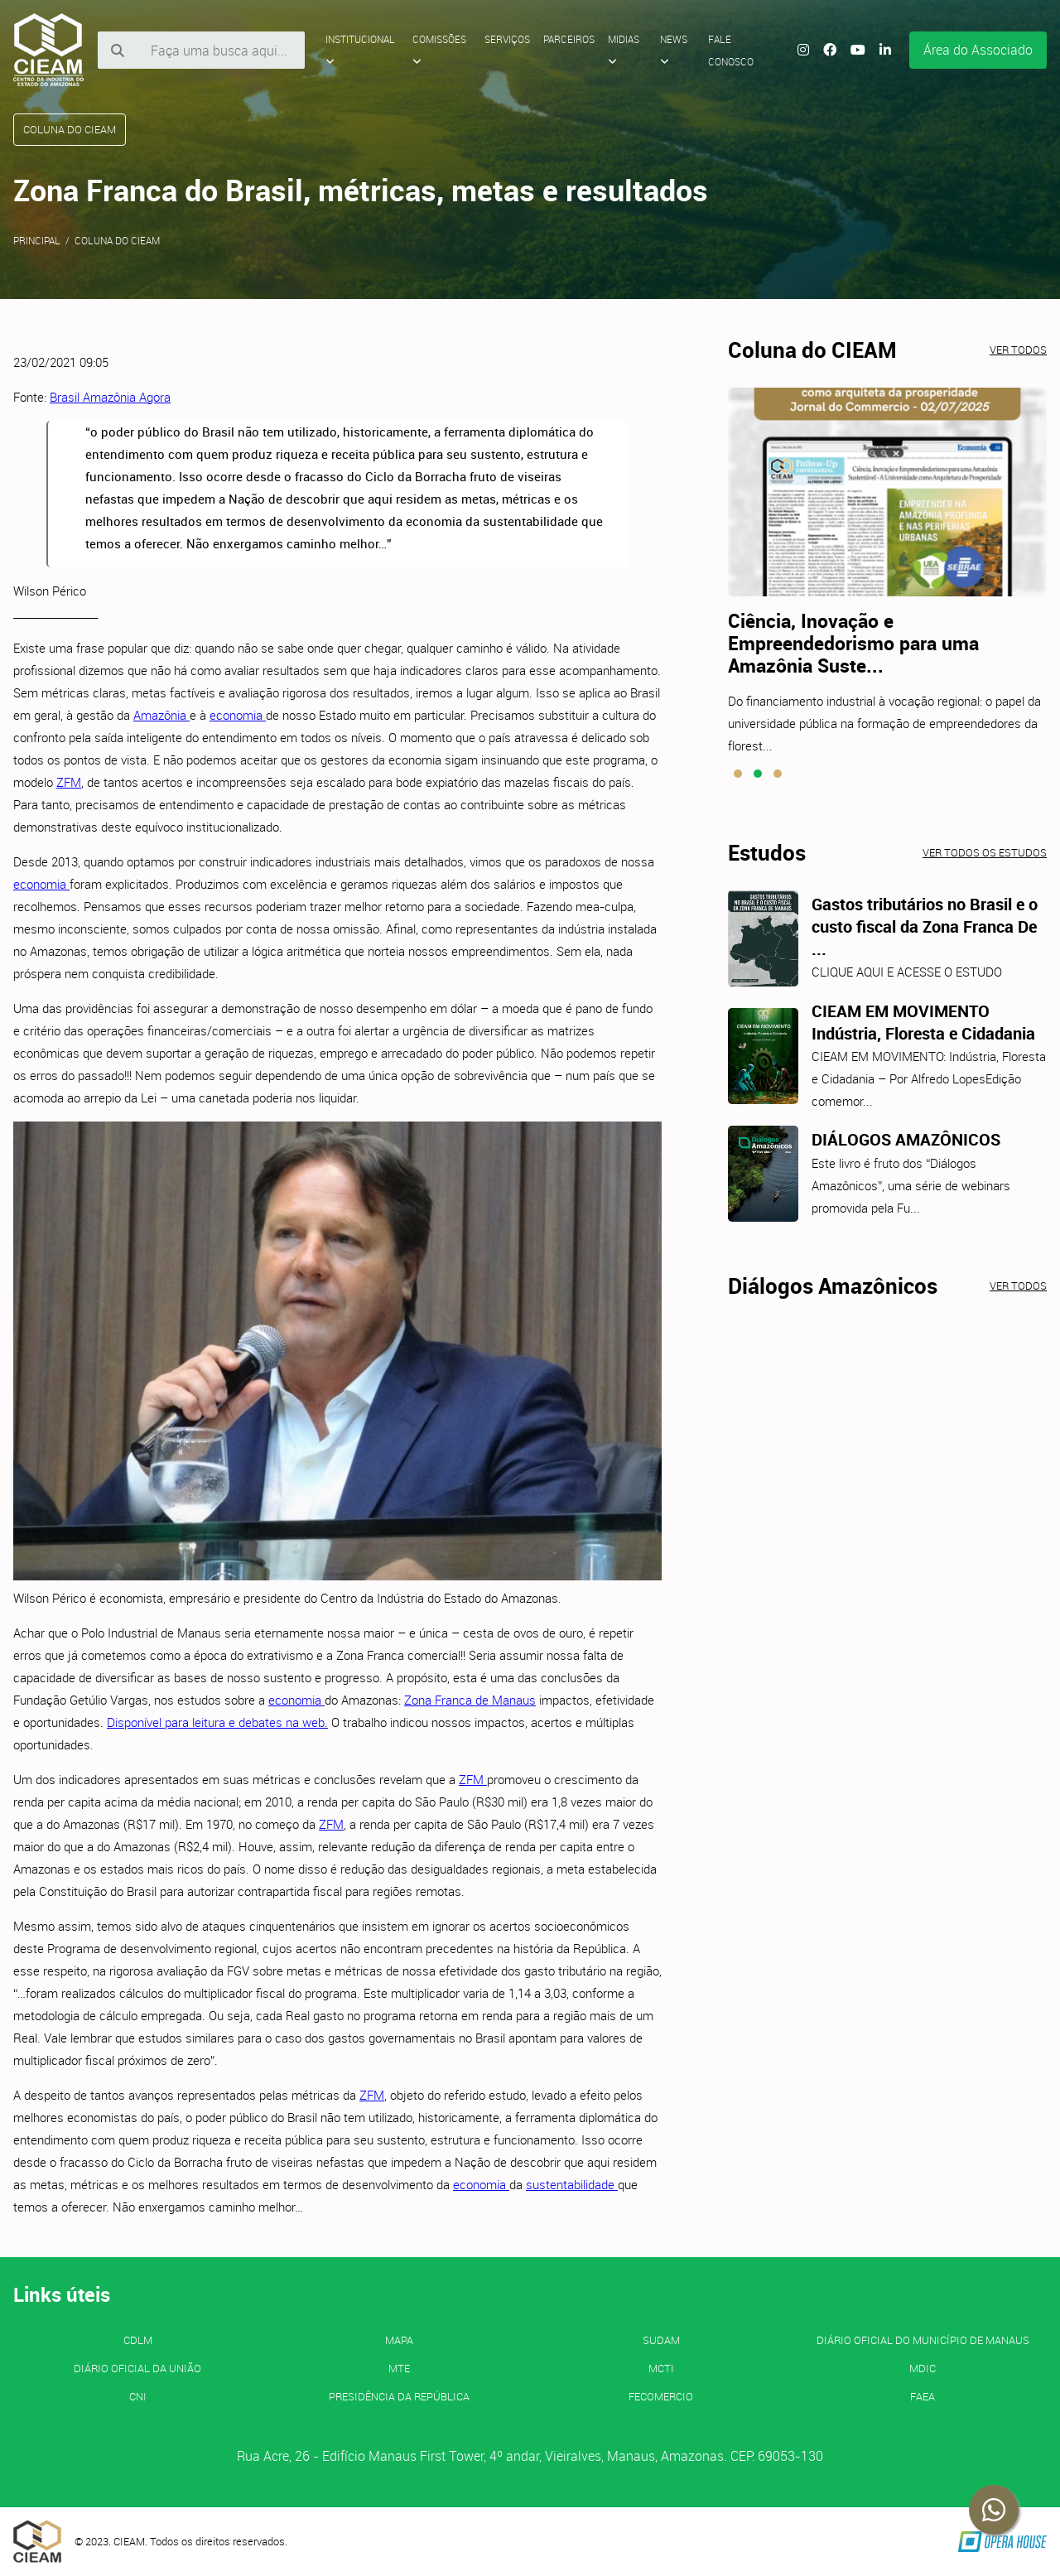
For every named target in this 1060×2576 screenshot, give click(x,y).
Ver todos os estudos (985, 852)
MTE (399, 2368)
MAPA (399, 2339)
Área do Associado (978, 50)
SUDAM (661, 2339)
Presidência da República (399, 2396)
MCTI (661, 2368)
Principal (36, 240)
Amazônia (161, 715)
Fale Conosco (731, 50)
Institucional (360, 49)
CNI (138, 2396)
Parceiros (569, 39)
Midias (623, 49)
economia (238, 715)
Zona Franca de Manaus (470, 1699)
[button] (738, 773)
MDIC (922, 2368)
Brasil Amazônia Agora (110, 396)
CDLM (137, 2339)
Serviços (507, 39)
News (673, 49)
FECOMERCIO (661, 2396)
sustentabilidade (572, 2184)
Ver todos (1018, 349)
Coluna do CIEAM (117, 240)
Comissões (439, 49)
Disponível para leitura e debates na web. (217, 1722)
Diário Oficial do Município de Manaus (923, 2339)
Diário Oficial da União (137, 2368)
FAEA (922, 2396)
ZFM (68, 782)
